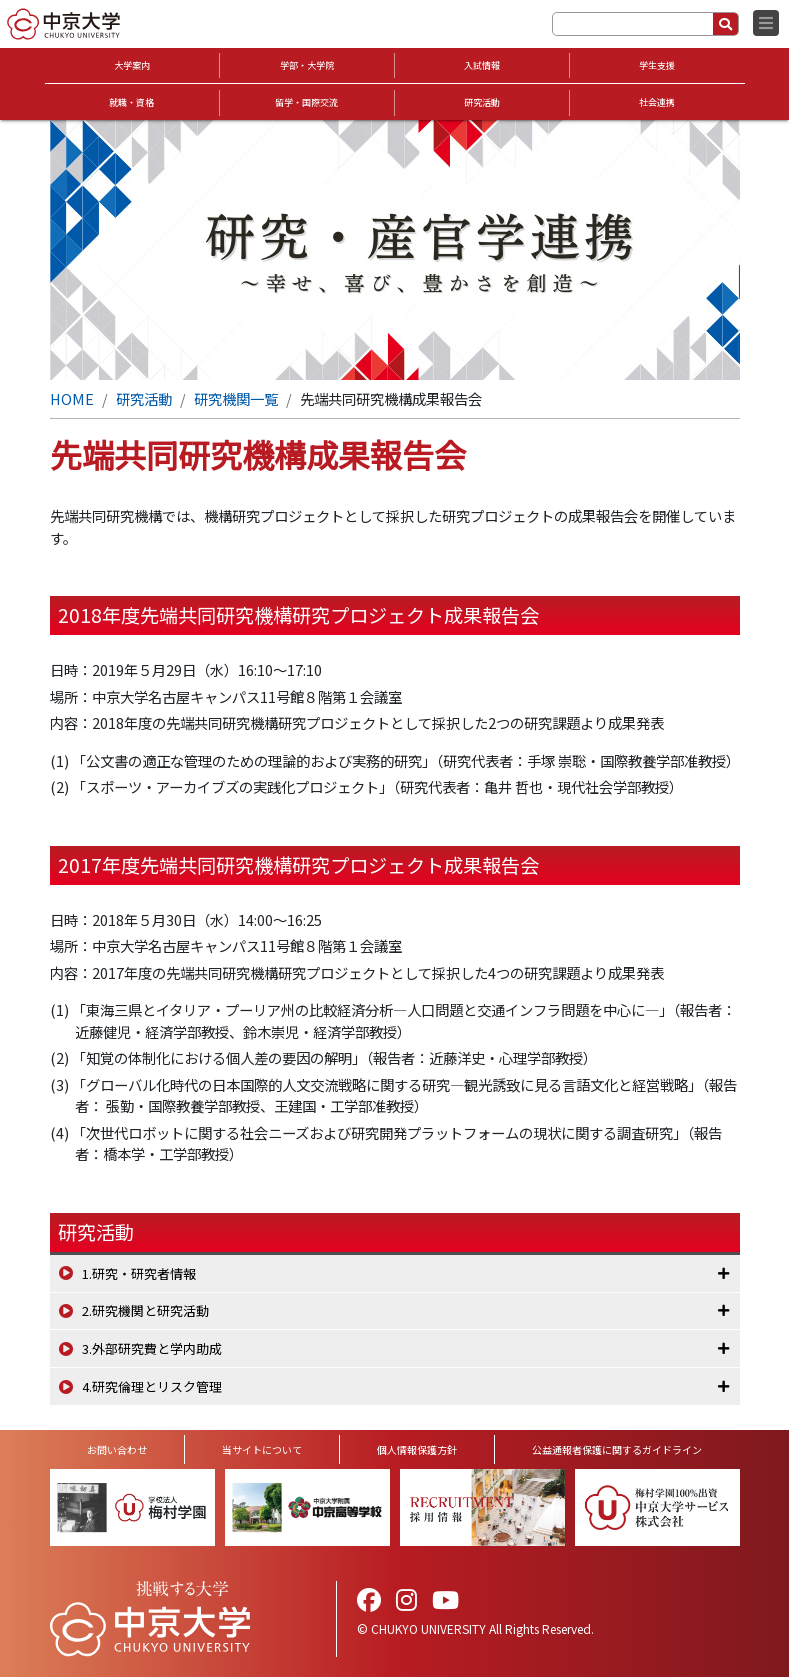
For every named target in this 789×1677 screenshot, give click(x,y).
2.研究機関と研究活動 (145, 1310)
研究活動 (482, 102)
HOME (72, 398)
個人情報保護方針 (417, 1449)
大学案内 (132, 65)
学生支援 (657, 65)
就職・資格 (131, 102)
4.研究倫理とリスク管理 (152, 1386)
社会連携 (657, 102)
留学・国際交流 (306, 102)
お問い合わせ (117, 1449)
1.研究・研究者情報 (139, 1273)
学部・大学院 (307, 65)
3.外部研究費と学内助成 (152, 1348)
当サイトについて (262, 1449)
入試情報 (482, 65)
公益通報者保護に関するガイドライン (617, 1449)
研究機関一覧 (236, 398)
